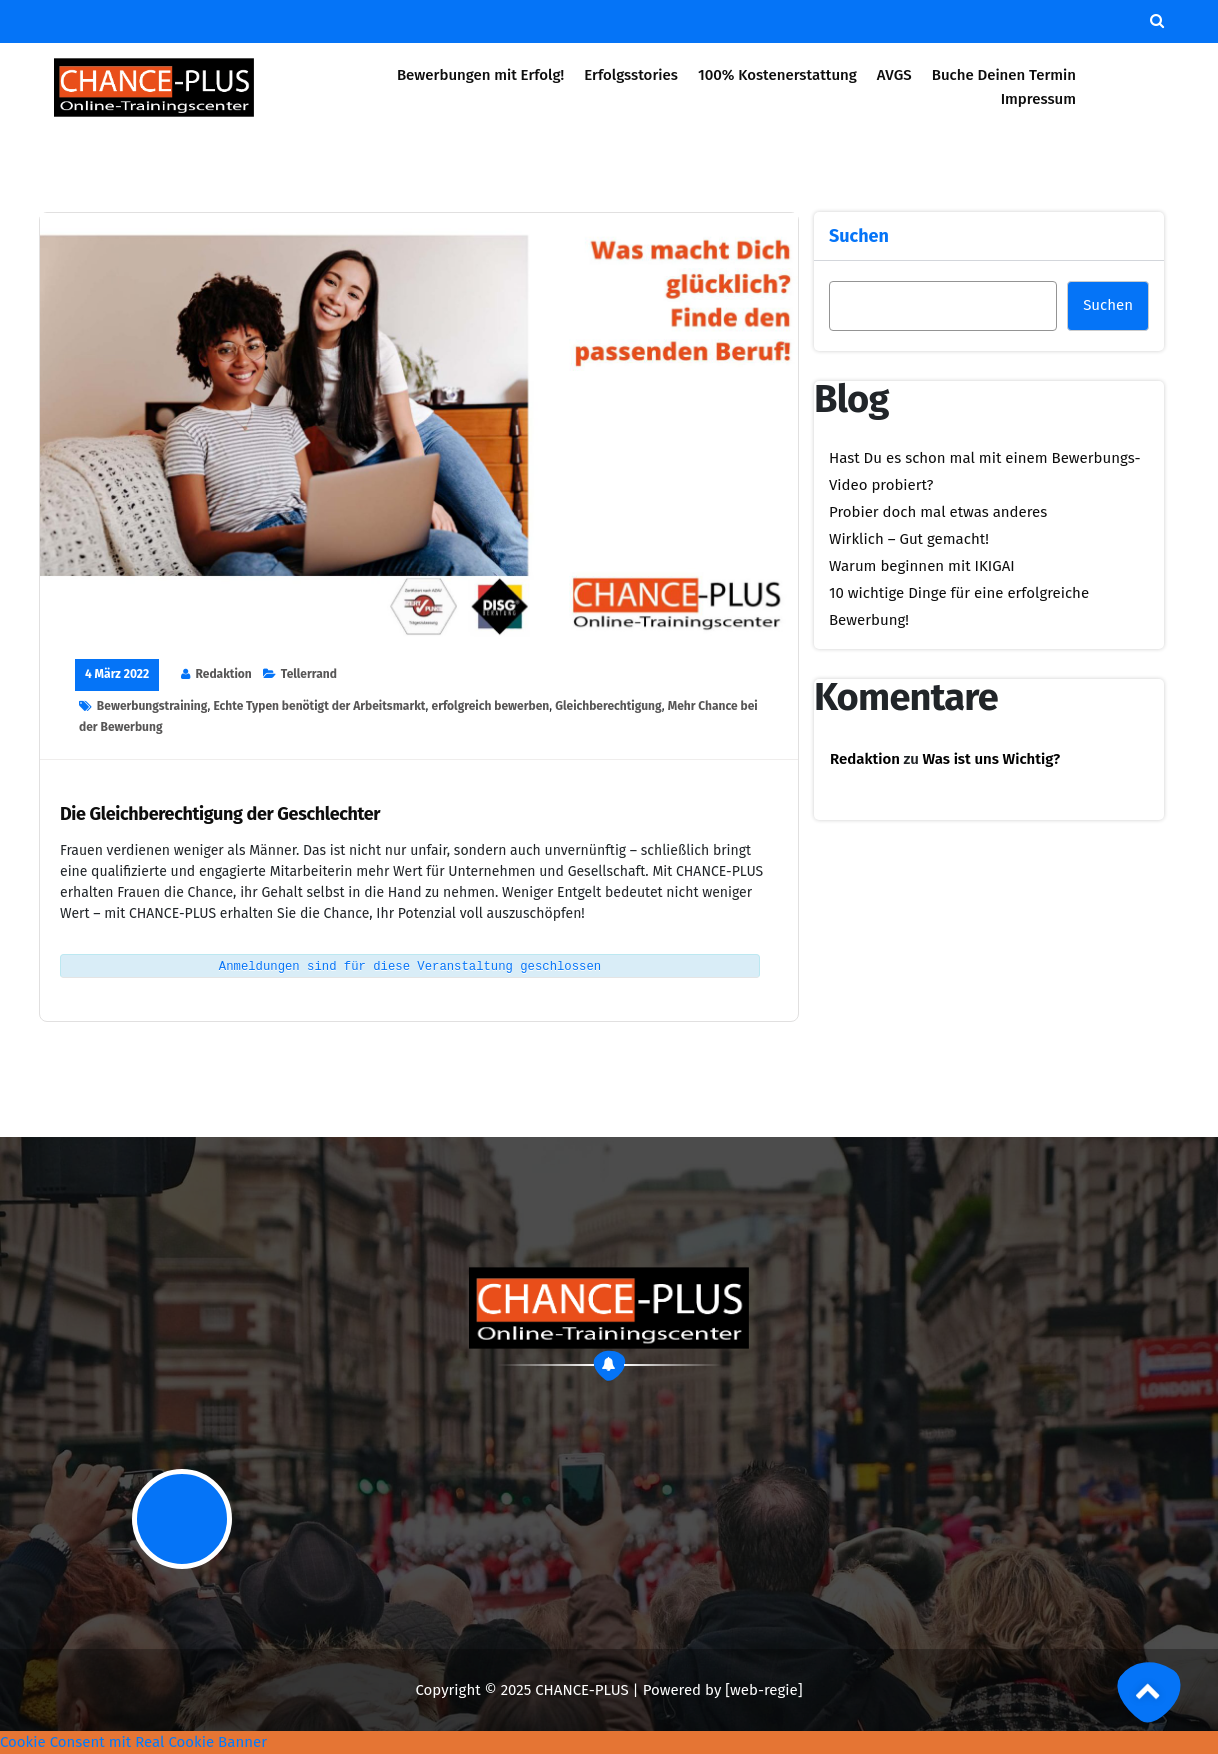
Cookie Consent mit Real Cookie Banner (133, 1742)
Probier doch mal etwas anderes (938, 512)
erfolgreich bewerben (491, 706)
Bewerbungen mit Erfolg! (480, 75)
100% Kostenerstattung (777, 75)
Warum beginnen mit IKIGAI (922, 566)
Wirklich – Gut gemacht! (909, 539)
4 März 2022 (117, 674)
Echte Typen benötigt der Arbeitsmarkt (319, 706)
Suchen (859, 236)
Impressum (1038, 99)
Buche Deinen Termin (1004, 75)
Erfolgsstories (631, 75)
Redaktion (224, 674)
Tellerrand (309, 674)
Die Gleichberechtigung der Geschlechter (220, 814)
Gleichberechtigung (608, 706)
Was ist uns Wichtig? (992, 759)
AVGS (894, 75)
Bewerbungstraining (152, 706)
